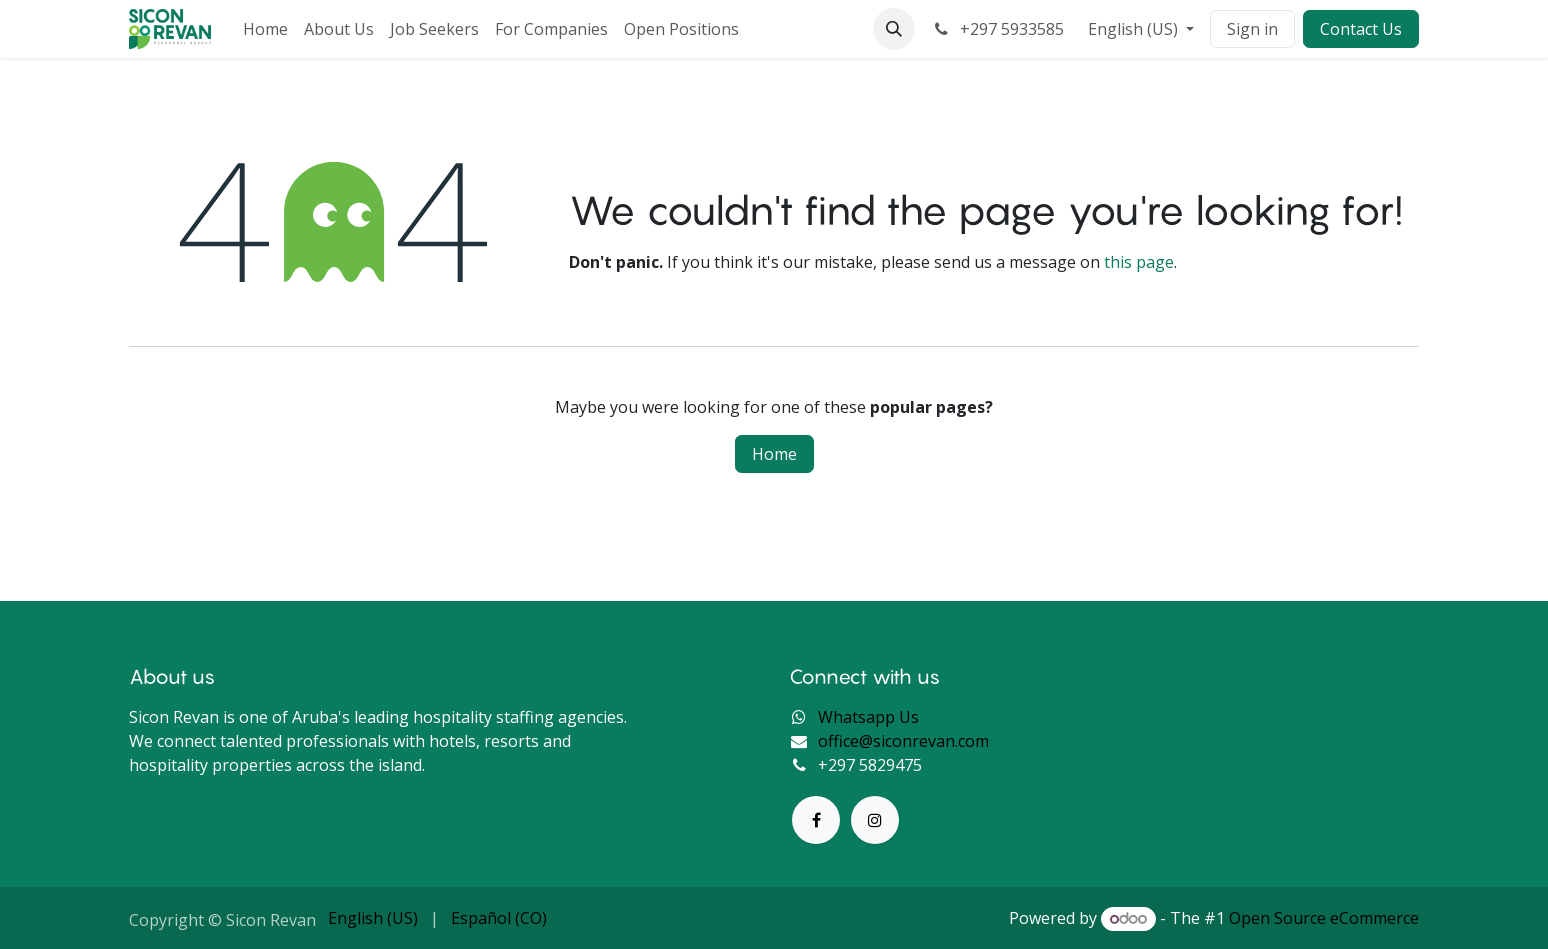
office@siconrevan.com (903, 741)
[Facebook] (816, 820)
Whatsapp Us (868, 717)
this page (1139, 262)
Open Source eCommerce (1324, 918)
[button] (894, 29)
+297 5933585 (997, 29)
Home (774, 454)
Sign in (1252, 29)
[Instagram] (875, 820)
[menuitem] (265, 29)
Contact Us (1361, 29)
